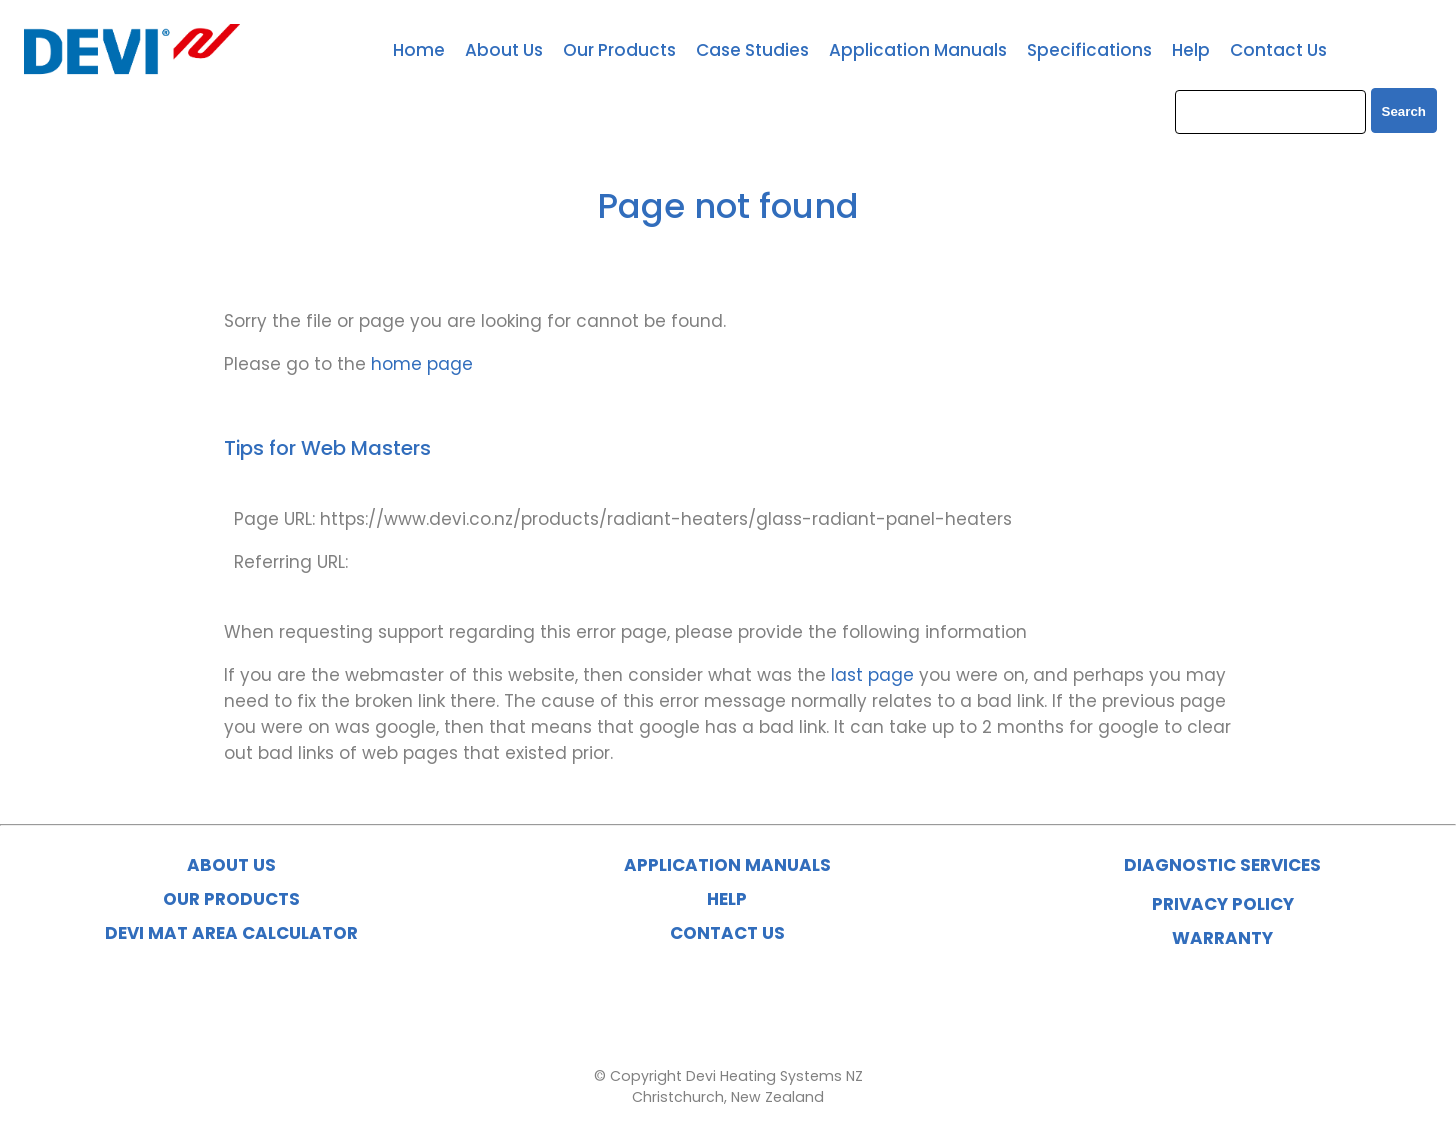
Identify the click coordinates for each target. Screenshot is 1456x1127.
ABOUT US (231, 865)
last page (872, 675)
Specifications (1089, 50)
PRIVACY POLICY (1223, 904)
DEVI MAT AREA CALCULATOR (231, 933)
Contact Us (1278, 50)
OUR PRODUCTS (231, 899)
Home (419, 50)
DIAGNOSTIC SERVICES (1222, 865)
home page (422, 364)
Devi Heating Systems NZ (774, 1076)
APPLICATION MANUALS (727, 865)
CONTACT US (727, 933)
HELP (727, 899)
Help (1191, 50)
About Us (504, 50)
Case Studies (752, 50)
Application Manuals (918, 50)
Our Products (619, 50)
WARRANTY (1222, 938)
